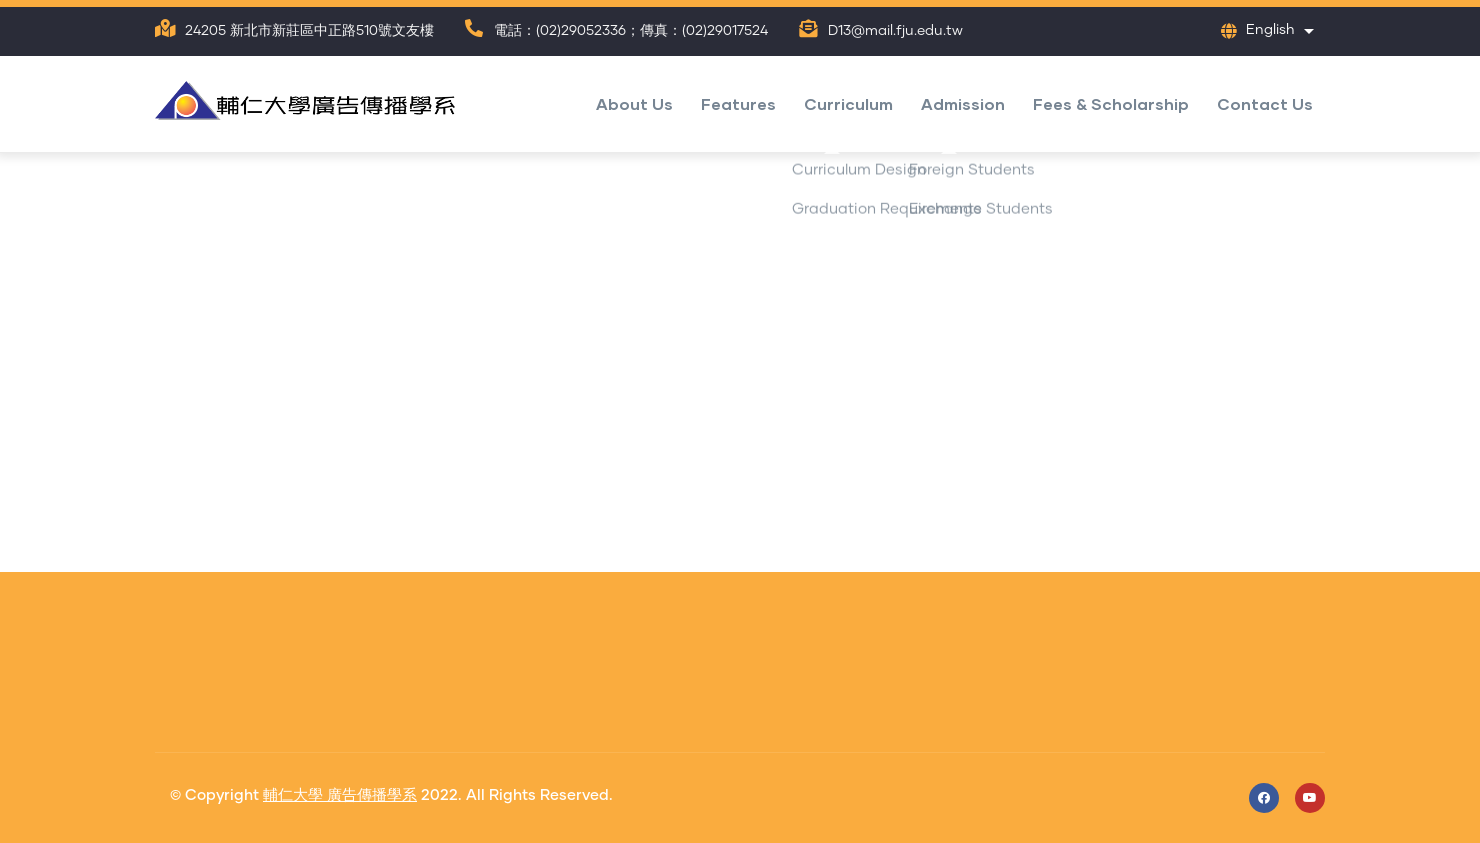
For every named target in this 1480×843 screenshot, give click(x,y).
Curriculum (848, 103)
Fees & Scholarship (1111, 103)
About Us (634, 103)
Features (738, 103)
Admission (963, 103)
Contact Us (1265, 103)
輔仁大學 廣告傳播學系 (340, 795)
